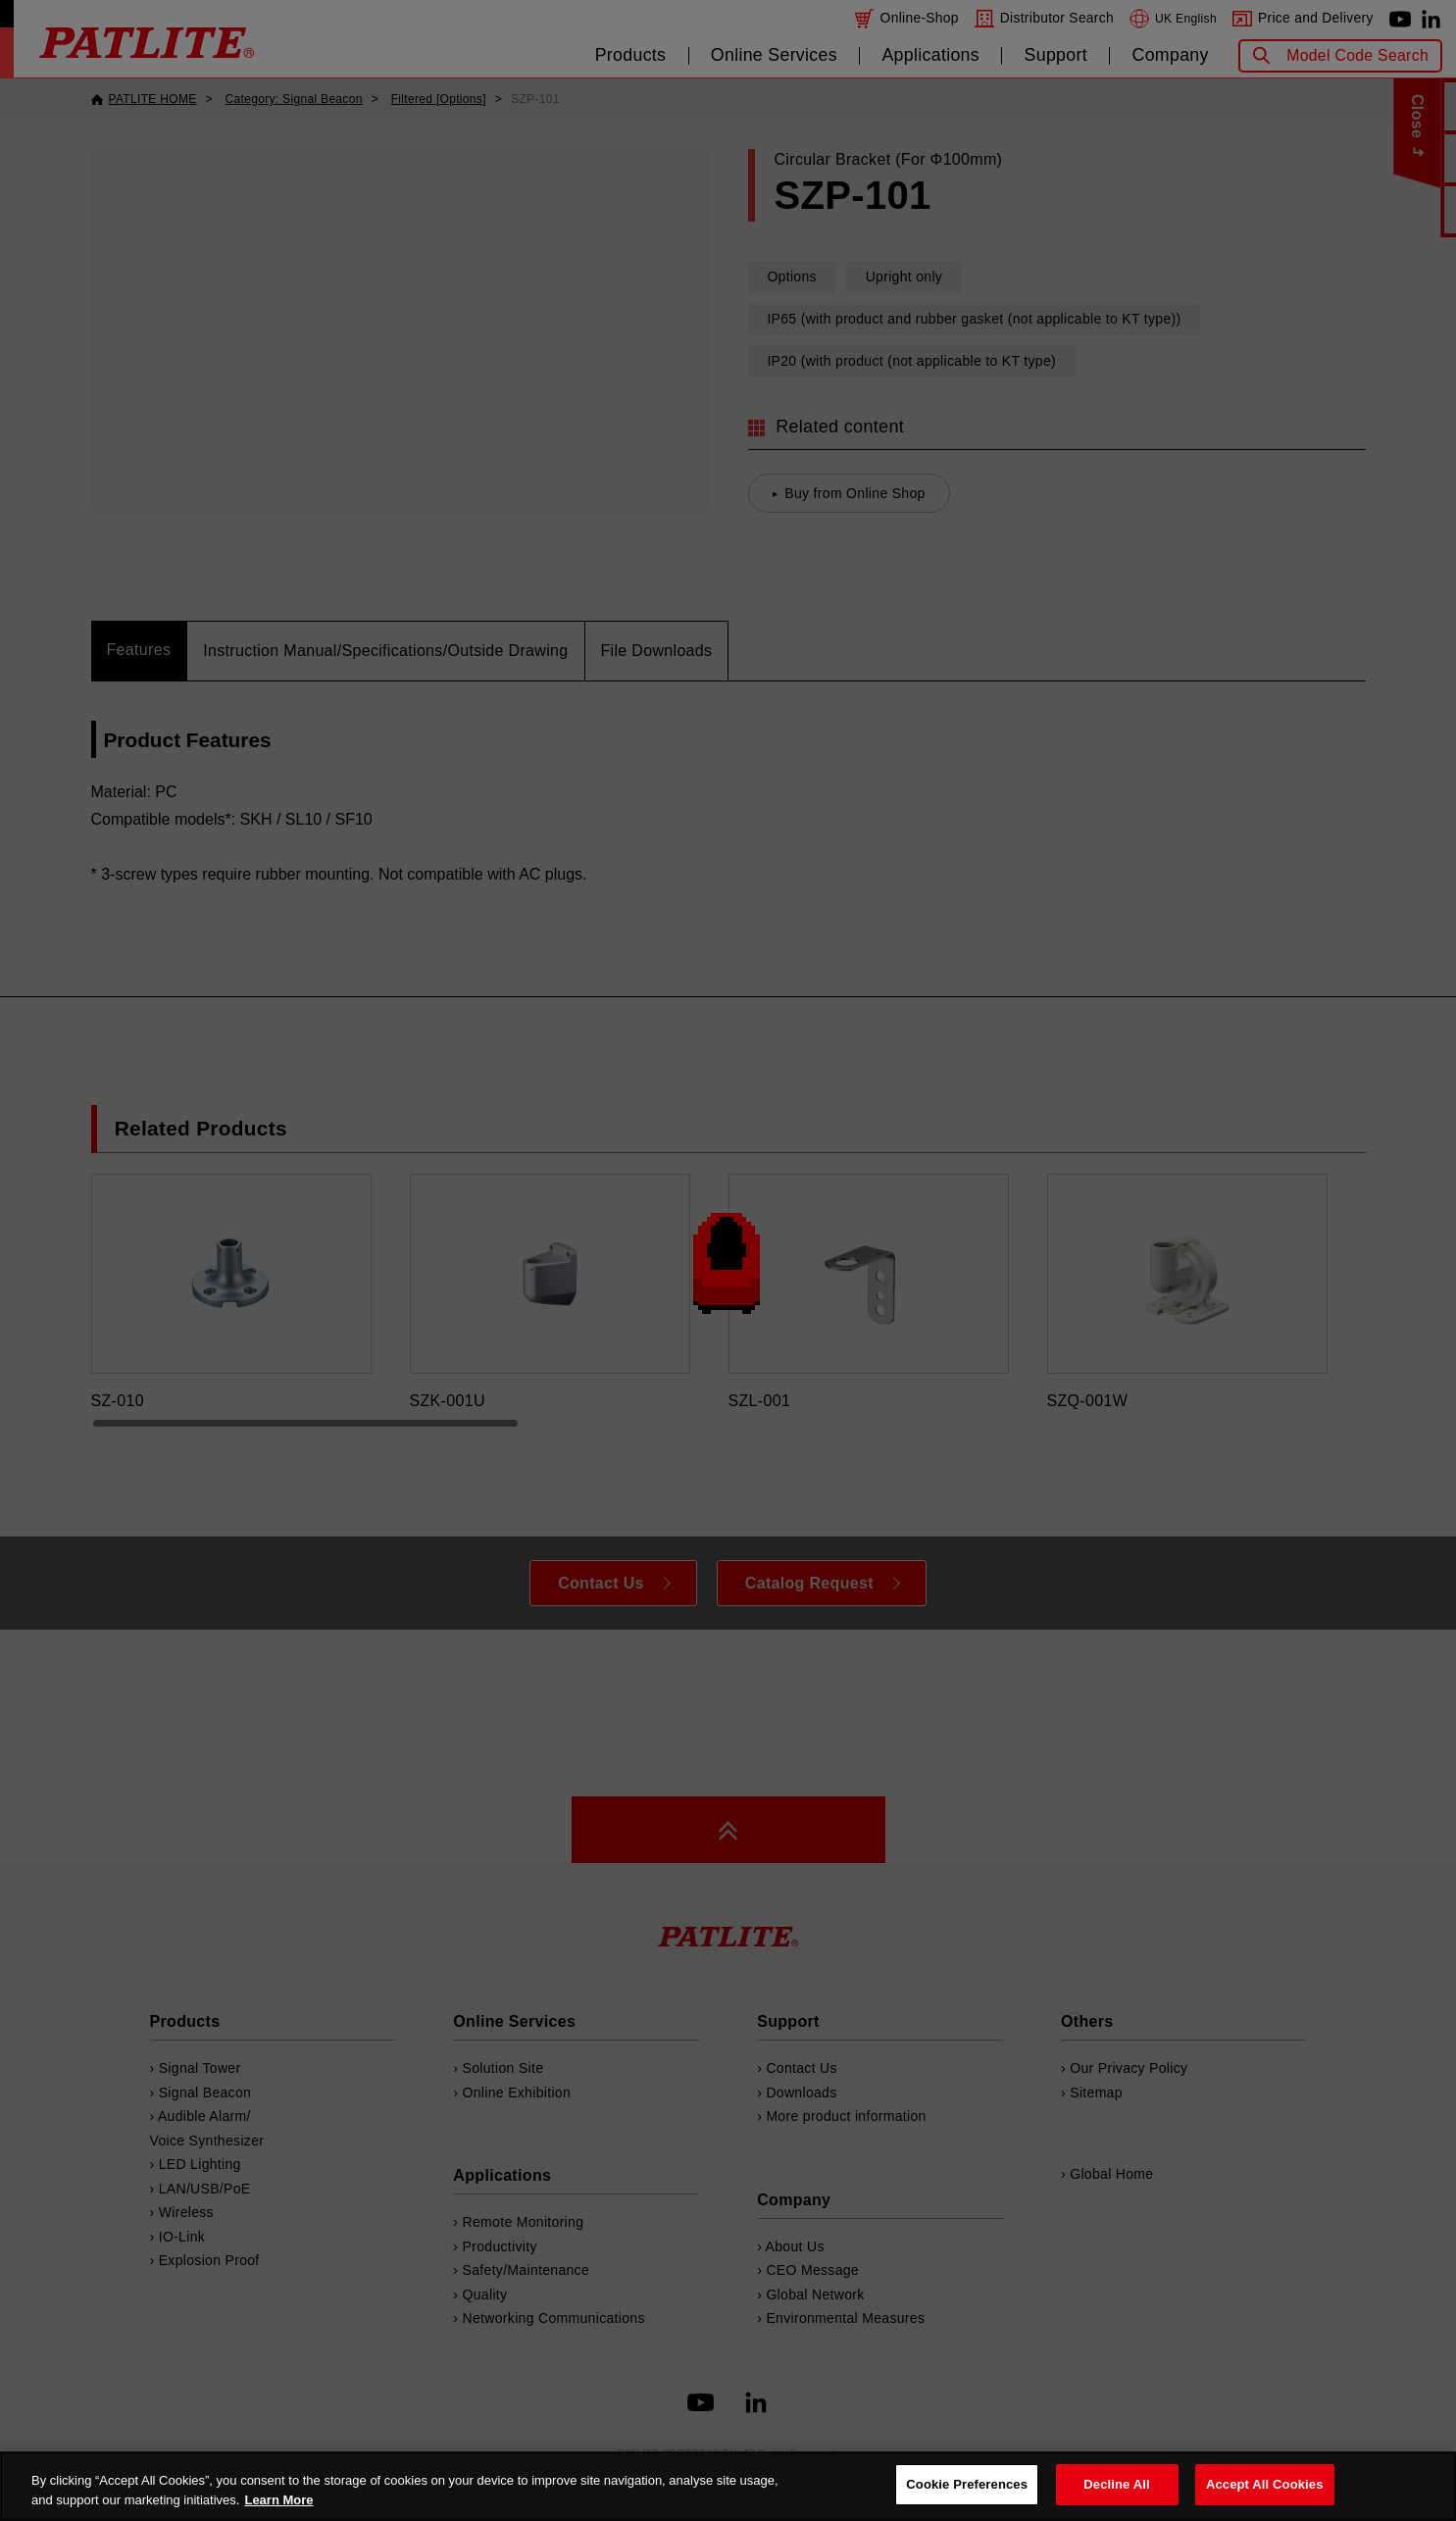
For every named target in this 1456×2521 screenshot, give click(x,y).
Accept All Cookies (1265, 2484)
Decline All (1116, 2484)
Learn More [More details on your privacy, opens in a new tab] (278, 2500)
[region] (728, 2486)
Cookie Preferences (967, 2484)
